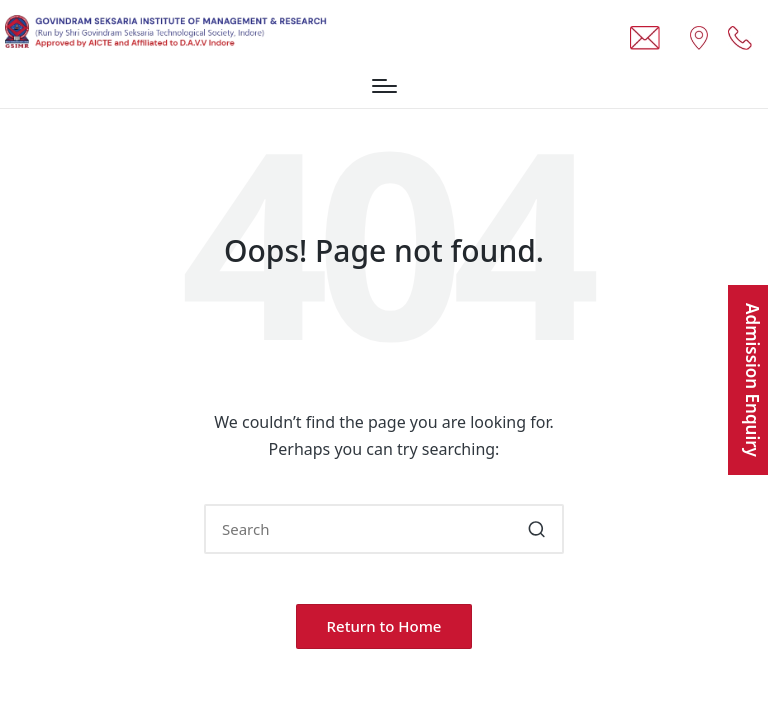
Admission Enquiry (752, 380)
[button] (536, 529)
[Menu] (384, 86)
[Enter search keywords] (384, 529)
